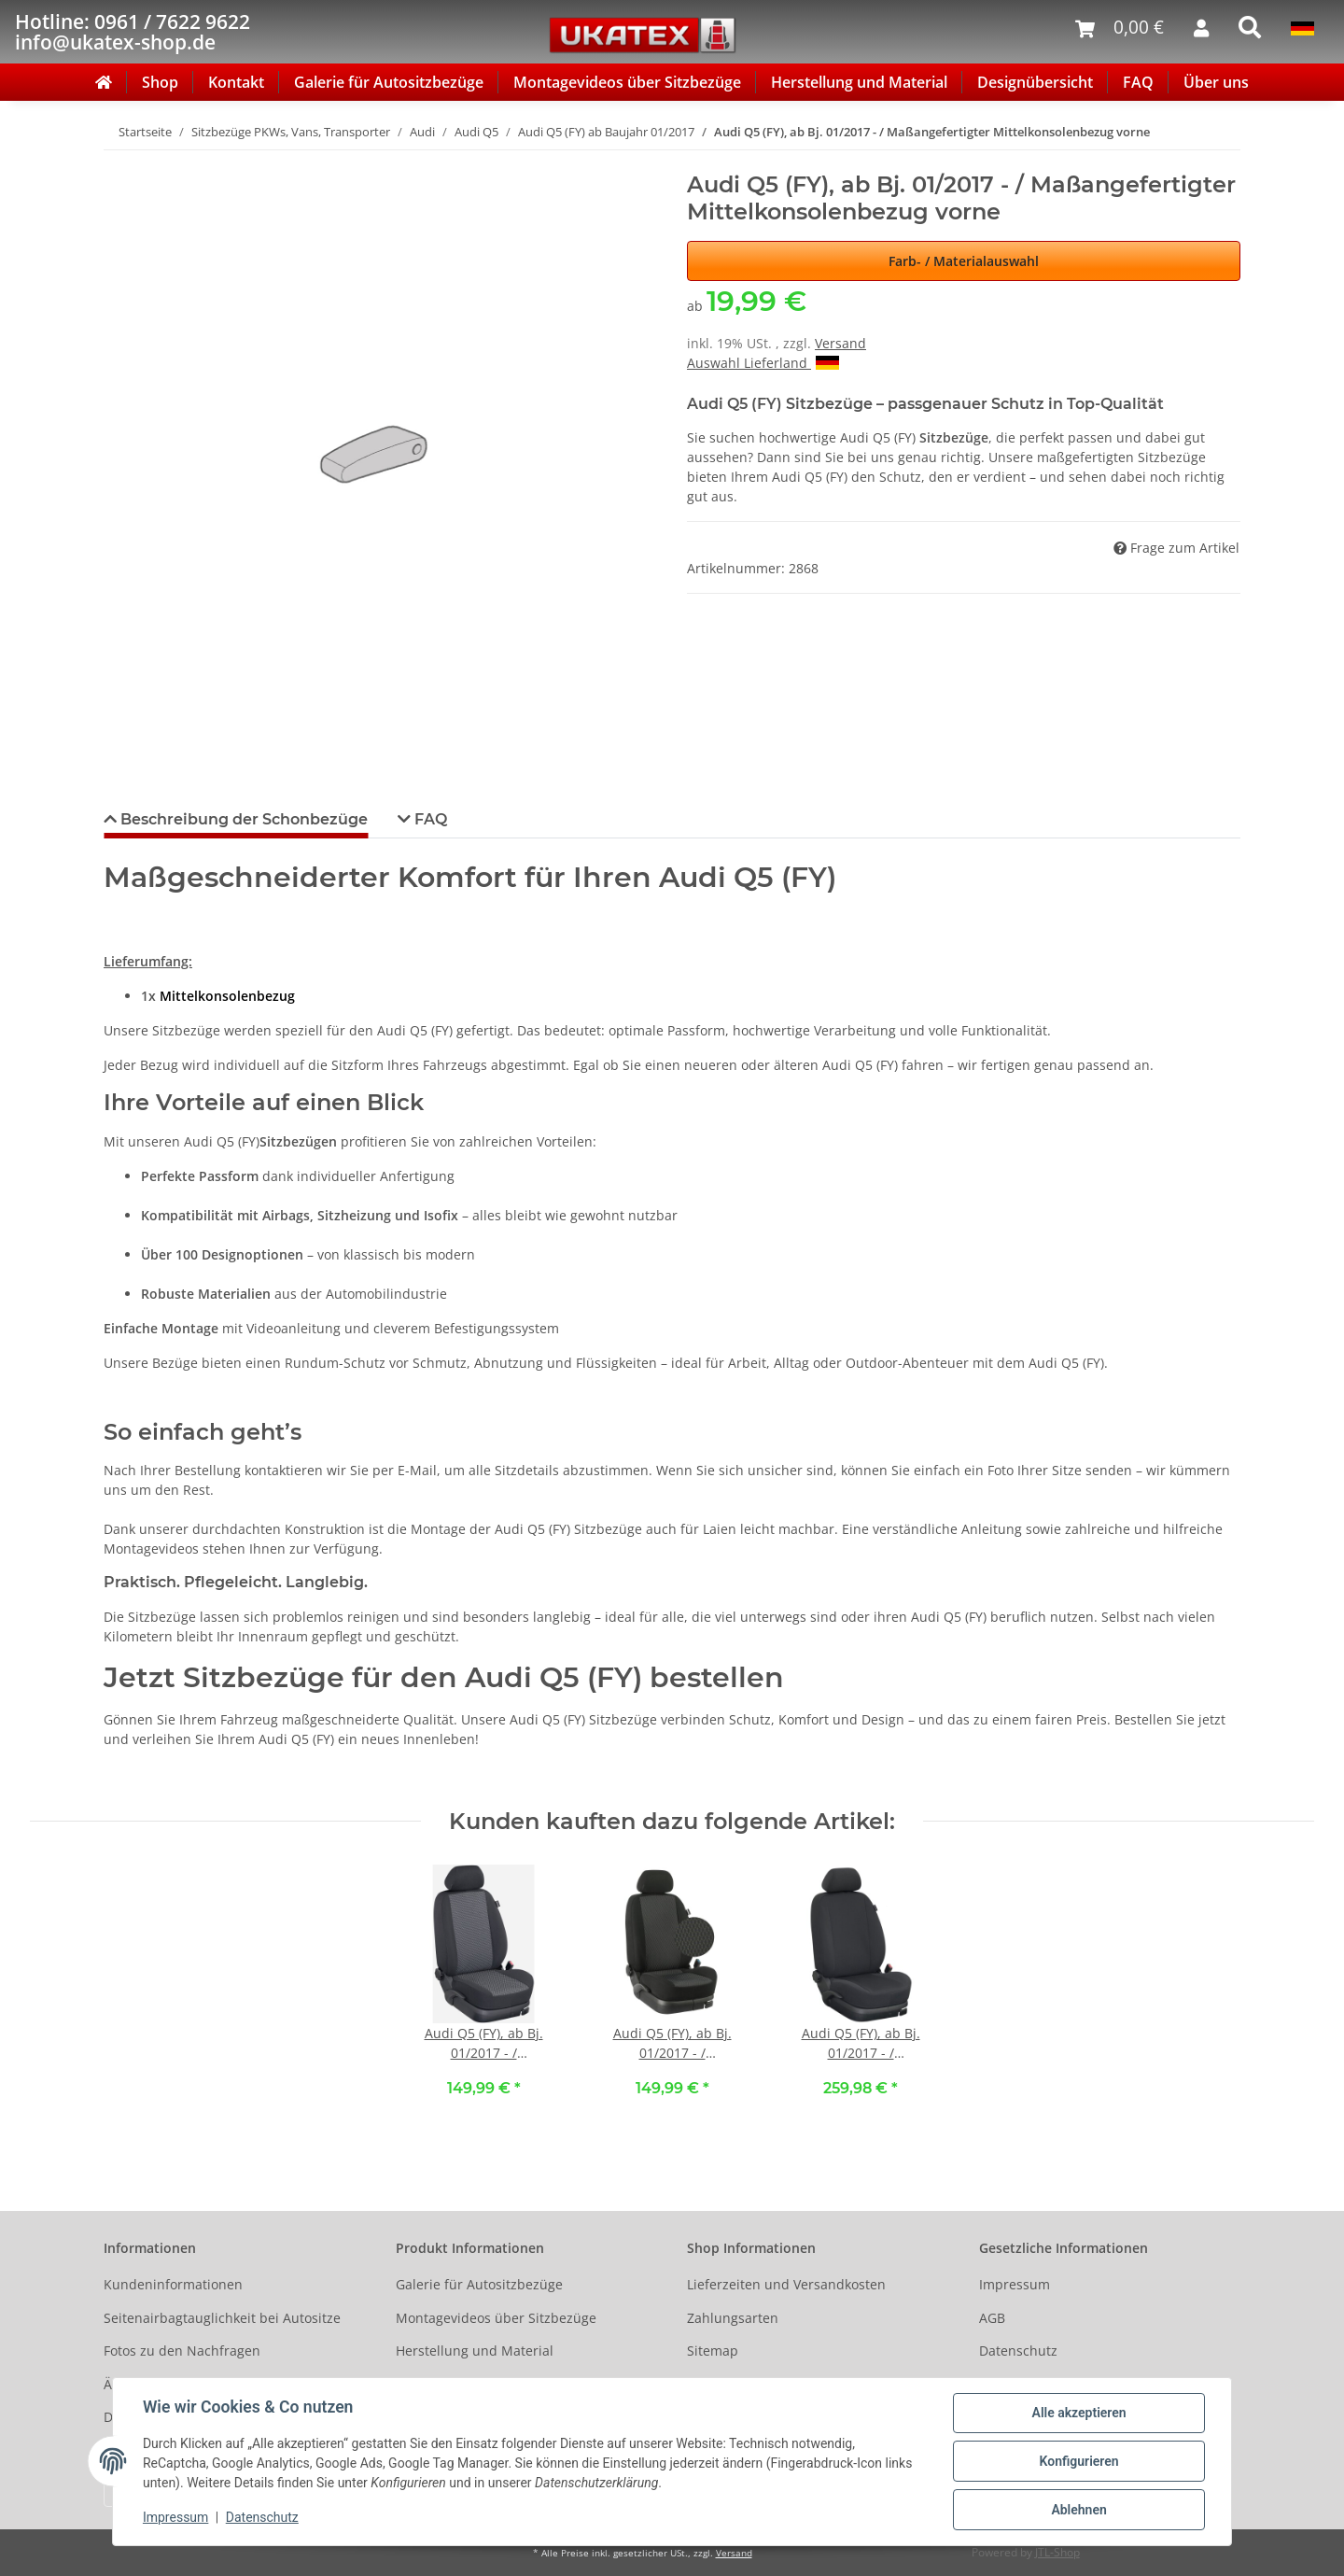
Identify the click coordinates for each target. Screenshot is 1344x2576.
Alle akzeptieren (1078, 2412)
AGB (992, 2318)
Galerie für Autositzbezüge (388, 82)
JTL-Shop (1057, 2552)
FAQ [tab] (429, 819)
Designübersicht (1035, 82)
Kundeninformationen (173, 2284)
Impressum (1014, 2284)
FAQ (1138, 82)
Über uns (1216, 82)
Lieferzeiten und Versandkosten (786, 2284)
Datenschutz (1018, 2350)
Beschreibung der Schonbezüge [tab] (242, 819)
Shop (160, 82)
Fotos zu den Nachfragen (182, 2350)
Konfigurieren (1078, 2461)
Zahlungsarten (732, 2318)
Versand (840, 343)
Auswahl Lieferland (763, 363)
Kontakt (236, 82)
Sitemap (712, 2350)
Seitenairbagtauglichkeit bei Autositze (222, 2318)
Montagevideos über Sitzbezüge (627, 82)
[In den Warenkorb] (118, 161)
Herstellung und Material (859, 82)
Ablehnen (1078, 2509)
